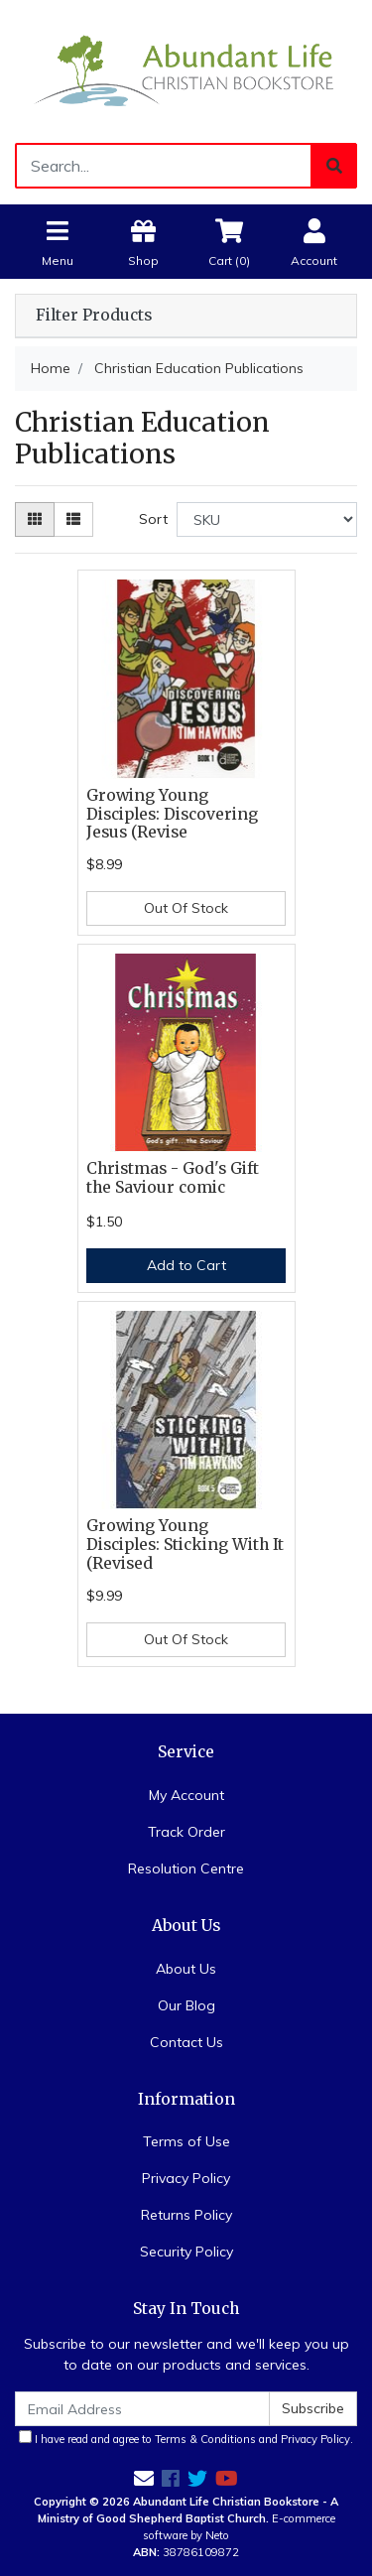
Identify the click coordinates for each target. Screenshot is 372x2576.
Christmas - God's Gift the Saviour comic (172, 1178)
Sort (153, 519)
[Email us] (144, 2478)
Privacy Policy (186, 2178)
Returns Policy (186, 2215)
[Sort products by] (267, 519)
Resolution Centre (186, 1868)
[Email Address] (142, 2408)
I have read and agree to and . (186, 2438)
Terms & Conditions (205, 2439)
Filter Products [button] (94, 315)
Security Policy (186, 2251)
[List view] (73, 519)
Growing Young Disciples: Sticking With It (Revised (185, 1544)
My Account (186, 1795)
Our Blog (186, 2005)
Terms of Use (186, 2141)
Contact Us (186, 2042)
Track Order (186, 1832)
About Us (186, 1969)
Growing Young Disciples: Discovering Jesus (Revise (172, 814)
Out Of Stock (186, 908)
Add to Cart (186, 1265)
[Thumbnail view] (35, 519)
